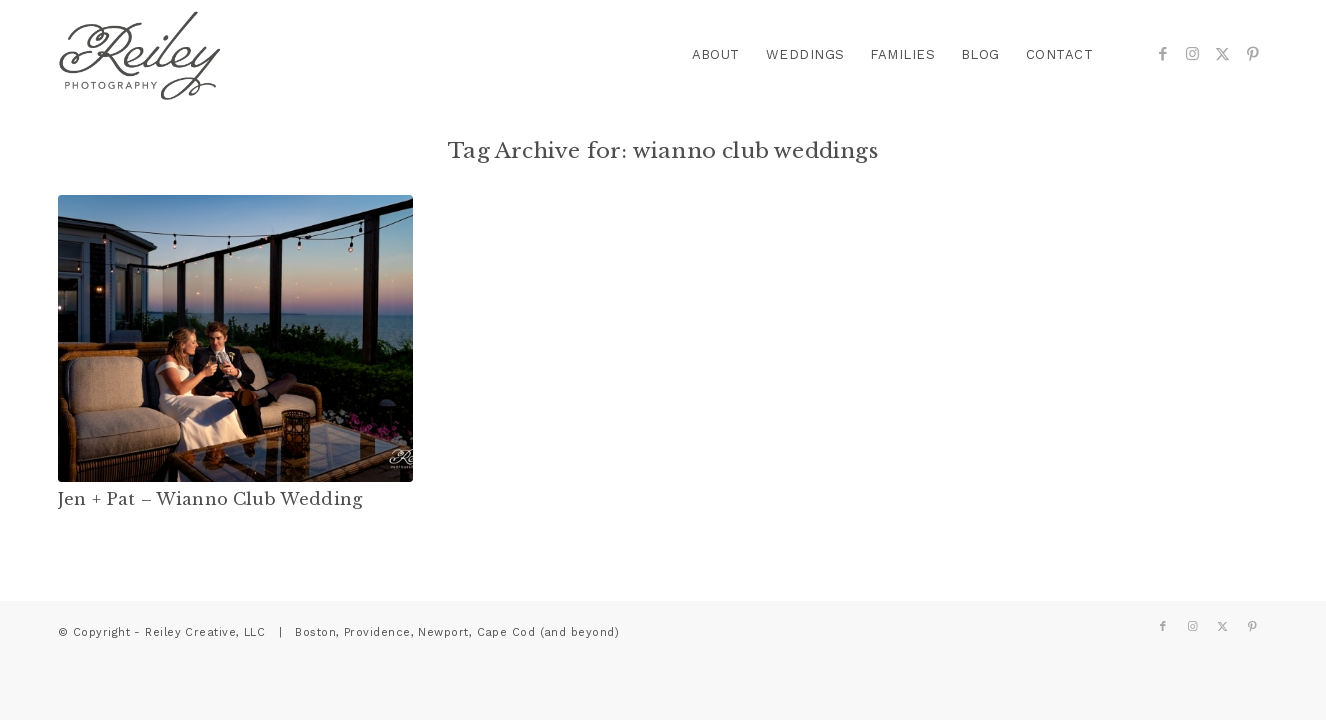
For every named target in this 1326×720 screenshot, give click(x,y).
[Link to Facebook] (1163, 54)
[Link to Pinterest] (1253, 54)
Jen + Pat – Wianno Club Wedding (210, 499)
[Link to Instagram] (1193, 54)
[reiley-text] (140, 55)
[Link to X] (1223, 54)
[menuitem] (716, 55)
